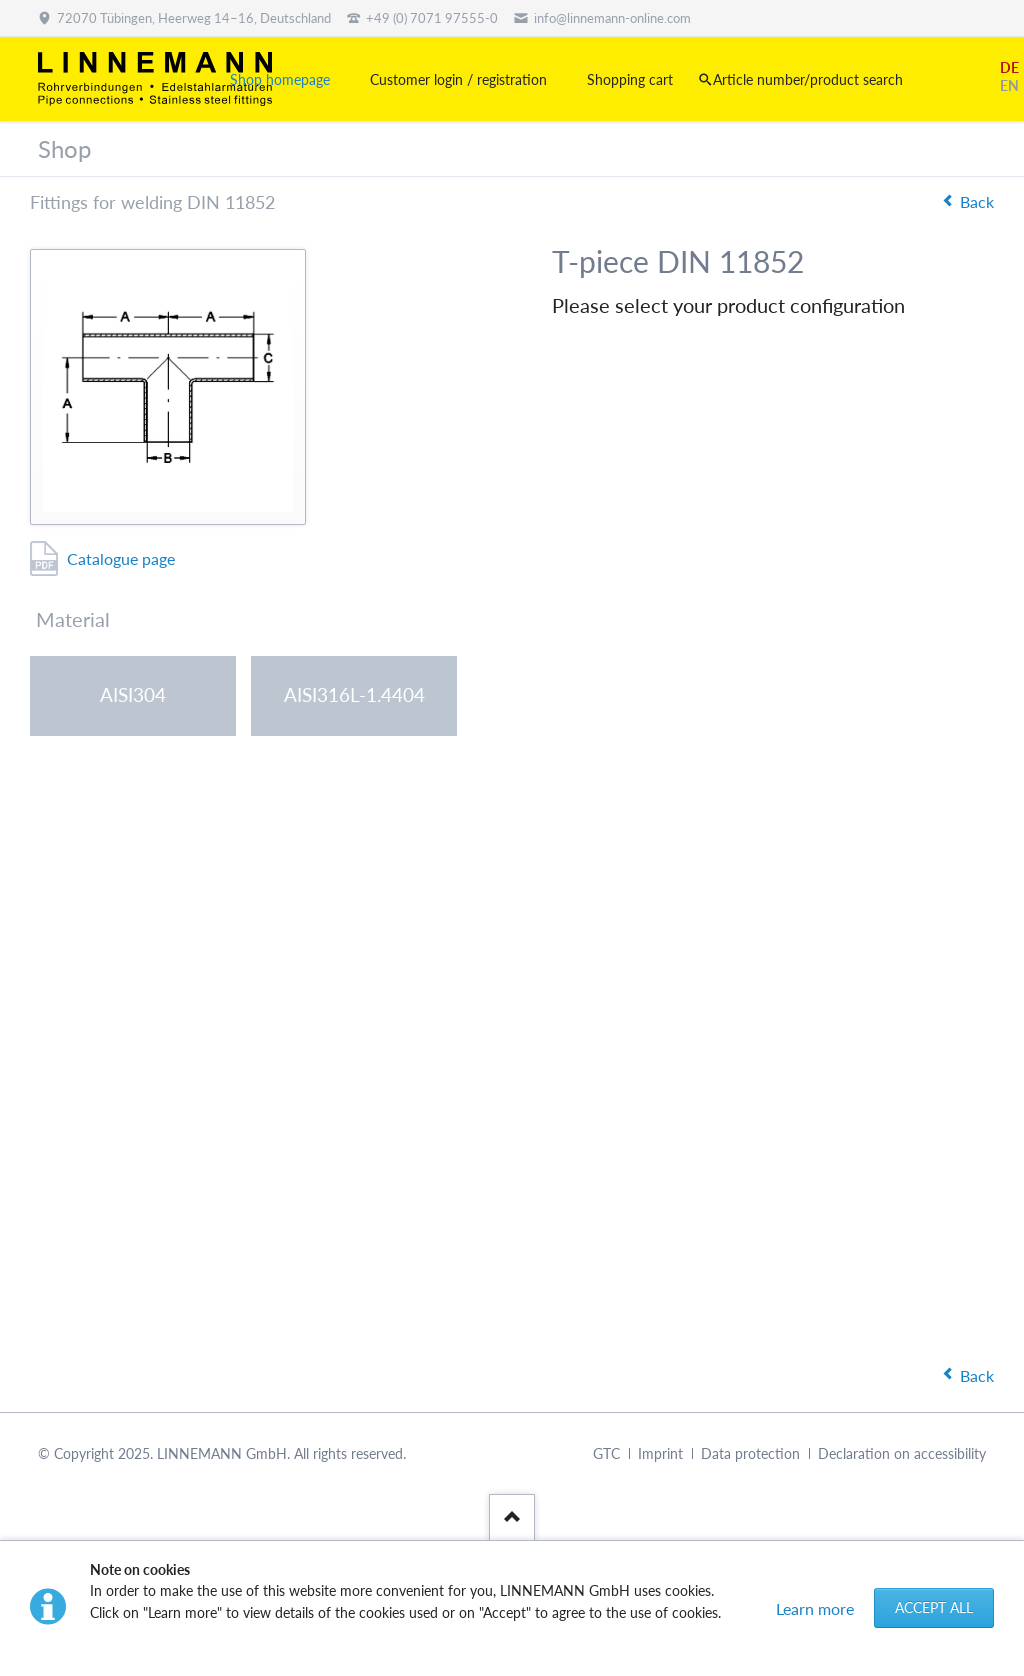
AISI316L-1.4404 (354, 694)
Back (977, 201)
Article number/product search (808, 79)
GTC (606, 1453)
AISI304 (133, 694)
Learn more (815, 1608)
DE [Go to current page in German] (1009, 67)
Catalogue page (121, 558)
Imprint (660, 1453)
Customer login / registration (458, 79)
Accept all (934, 1607)
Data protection (750, 1453)
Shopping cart (630, 79)
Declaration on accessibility (902, 1453)
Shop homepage (280, 79)
